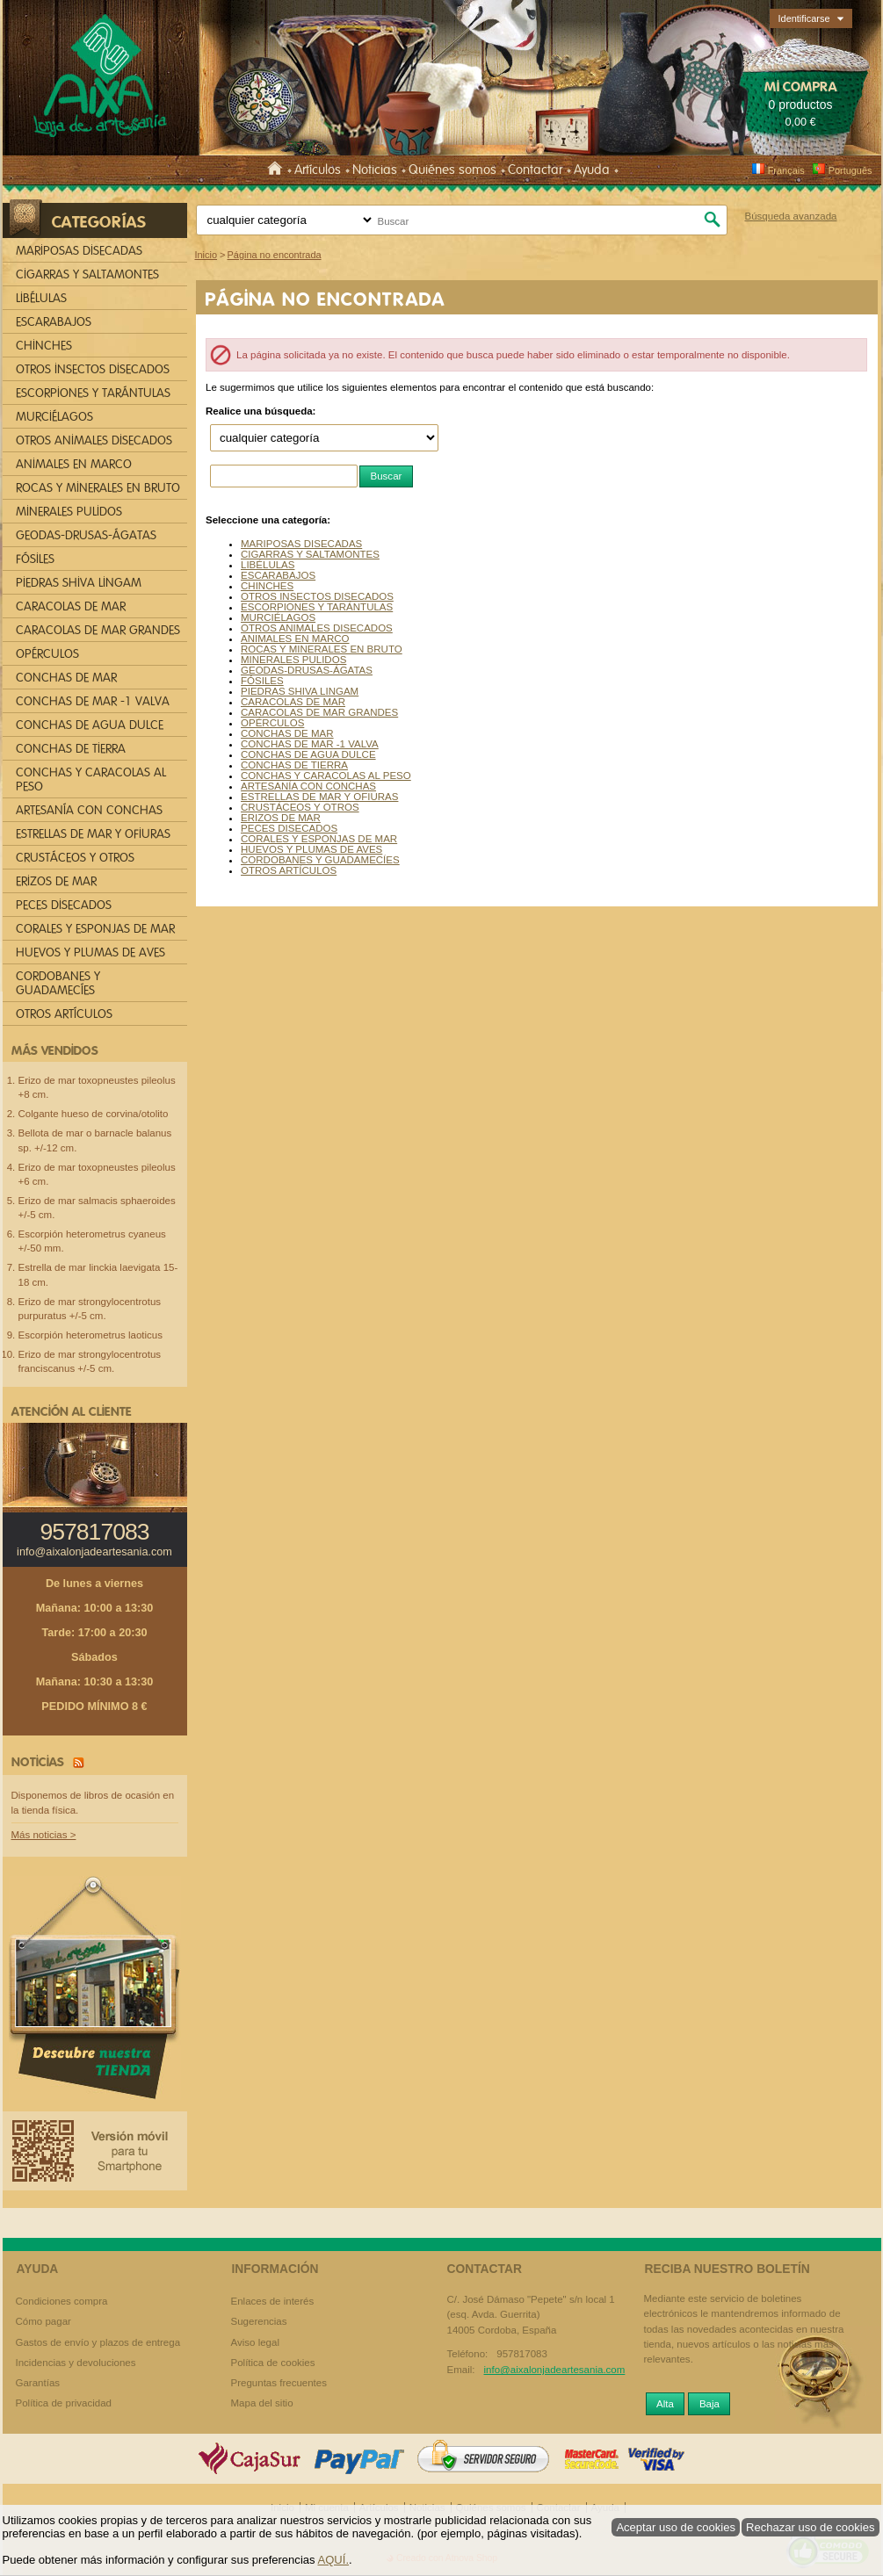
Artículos (317, 169)
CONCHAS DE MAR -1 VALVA (310, 744)
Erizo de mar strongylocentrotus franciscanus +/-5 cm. (90, 1361)
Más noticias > (43, 1834)
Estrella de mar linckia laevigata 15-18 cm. (98, 1274)
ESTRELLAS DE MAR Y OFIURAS (319, 796)
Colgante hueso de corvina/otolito (93, 1113)
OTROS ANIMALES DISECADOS (317, 628)
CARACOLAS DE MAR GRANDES (319, 712)
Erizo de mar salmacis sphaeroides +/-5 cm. (97, 1207)
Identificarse (804, 18)
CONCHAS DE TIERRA (294, 765)
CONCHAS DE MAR (287, 733)
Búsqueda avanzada (790, 216)
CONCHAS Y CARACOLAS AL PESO (326, 775)
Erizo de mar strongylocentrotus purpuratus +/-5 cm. (90, 1308)
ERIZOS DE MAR (281, 817)
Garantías (38, 2383)
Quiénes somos (452, 169)
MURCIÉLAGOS (278, 617)
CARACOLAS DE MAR (293, 701)
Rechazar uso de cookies (810, 2527)
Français (778, 170)
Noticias (374, 169)
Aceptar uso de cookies (675, 2527)
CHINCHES (267, 586)
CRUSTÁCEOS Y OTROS (300, 807)
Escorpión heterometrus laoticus (90, 1335)
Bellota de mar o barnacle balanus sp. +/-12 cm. (95, 1140)
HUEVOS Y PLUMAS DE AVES (311, 849)
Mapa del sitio (262, 2403)
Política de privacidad (64, 2403)
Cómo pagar (43, 2321)
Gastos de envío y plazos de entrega (98, 2342)
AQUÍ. (333, 2559)
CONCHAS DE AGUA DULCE (308, 754)
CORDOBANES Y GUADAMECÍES (320, 860)
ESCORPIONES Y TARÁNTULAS (317, 607)
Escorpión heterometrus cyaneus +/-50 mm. (92, 1241)
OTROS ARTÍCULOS (289, 870)
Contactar (535, 169)
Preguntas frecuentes (279, 2383)
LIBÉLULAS (267, 564)
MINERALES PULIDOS (293, 659)
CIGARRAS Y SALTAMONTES (310, 554)
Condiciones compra (62, 2301)
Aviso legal (255, 2342)
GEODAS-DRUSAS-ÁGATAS (307, 670)
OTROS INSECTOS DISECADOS (317, 596)
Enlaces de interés (273, 2301)
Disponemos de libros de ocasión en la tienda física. (93, 1802)
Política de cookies (273, 2362)
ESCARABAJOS (278, 575)
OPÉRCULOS (272, 723)
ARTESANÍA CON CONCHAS (308, 786)
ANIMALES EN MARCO (295, 638)
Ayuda (592, 169)
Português (842, 170)
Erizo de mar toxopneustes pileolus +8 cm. (97, 1087)
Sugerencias (259, 2321)
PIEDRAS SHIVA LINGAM (299, 691)
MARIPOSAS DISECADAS (301, 543)
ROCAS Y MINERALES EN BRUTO (321, 649)
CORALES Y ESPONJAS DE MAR (319, 838)
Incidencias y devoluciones (76, 2362)
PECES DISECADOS (289, 828)
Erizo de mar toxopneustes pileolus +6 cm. (97, 1174)
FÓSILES (262, 680)
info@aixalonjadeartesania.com (94, 1552)
